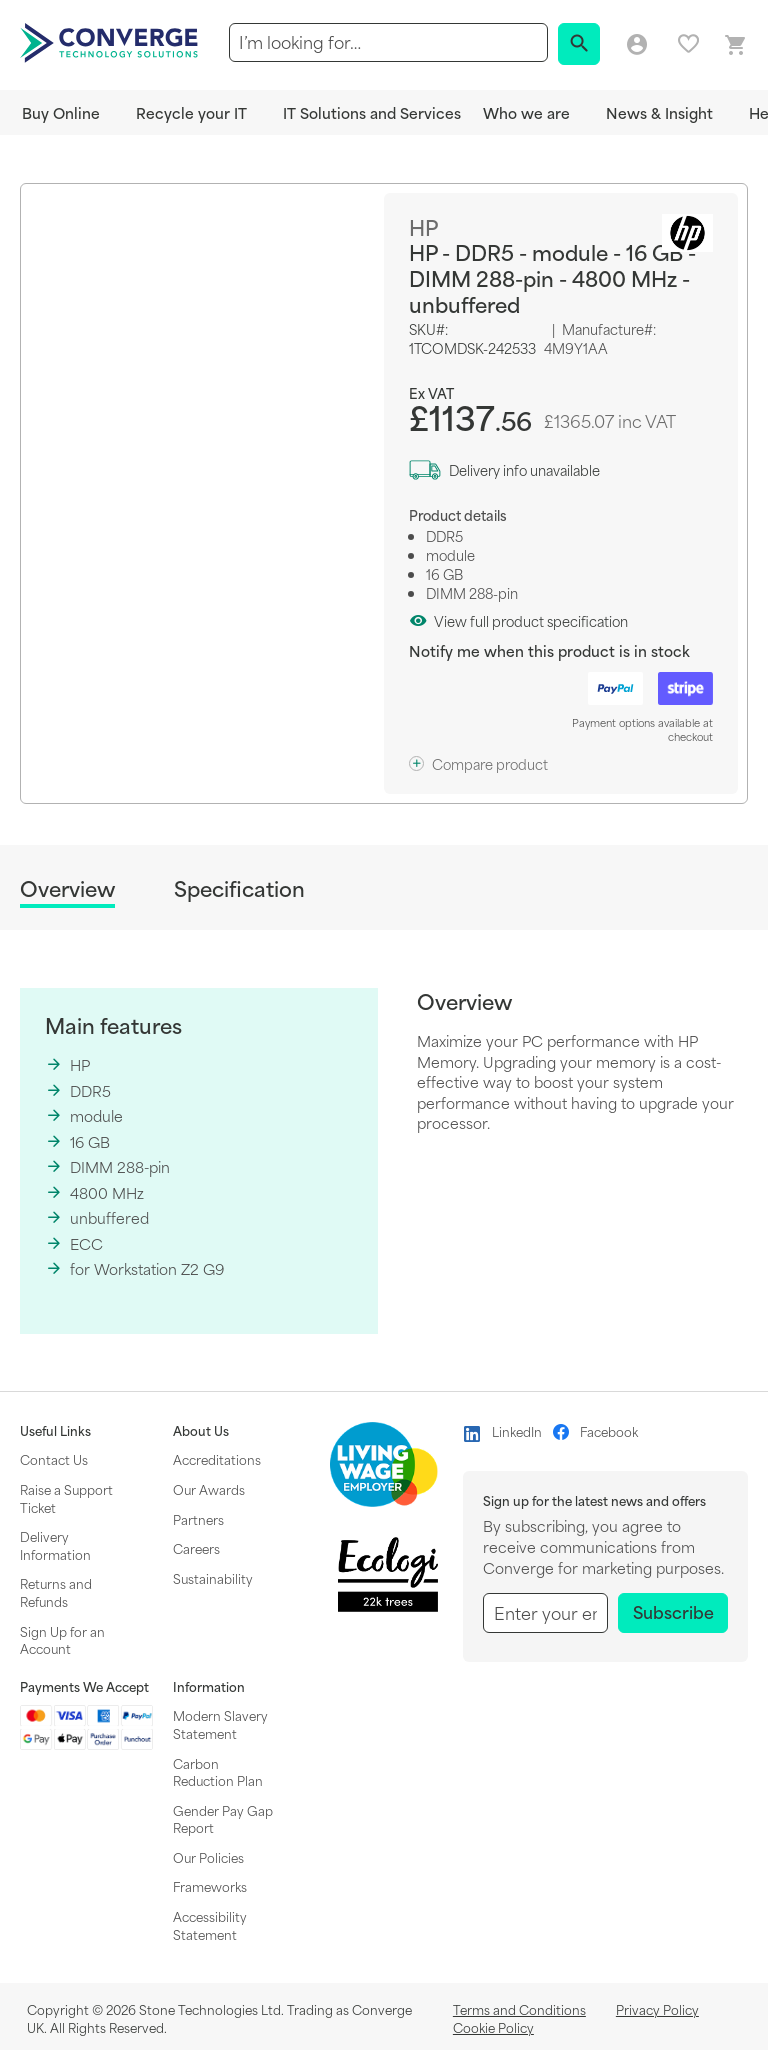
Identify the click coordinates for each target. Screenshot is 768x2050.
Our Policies (208, 1857)
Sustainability (213, 1578)
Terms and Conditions (519, 2009)
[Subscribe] (673, 1613)
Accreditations (217, 1459)
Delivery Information (55, 1545)
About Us (201, 1431)
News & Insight (659, 112)
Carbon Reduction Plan (218, 1772)
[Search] (579, 44)
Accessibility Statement (210, 1925)
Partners (198, 1519)
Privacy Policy (657, 2009)
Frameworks (210, 1886)
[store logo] (112, 41)
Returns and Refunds (56, 1592)
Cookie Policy (493, 2027)
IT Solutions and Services (372, 112)
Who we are (526, 112)
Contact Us (54, 1459)
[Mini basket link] (736, 45)
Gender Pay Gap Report (223, 1819)
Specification (239, 888)
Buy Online (61, 112)
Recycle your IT (191, 112)
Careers (196, 1548)
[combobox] (388, 42)
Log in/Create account (637, 45)
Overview (67, 889)
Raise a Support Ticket (66, 1498)
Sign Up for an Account (62, 1640)
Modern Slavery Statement (220, 1724)
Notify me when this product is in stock (549, 650)
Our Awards (209, 1489)
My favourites (688, 43)
